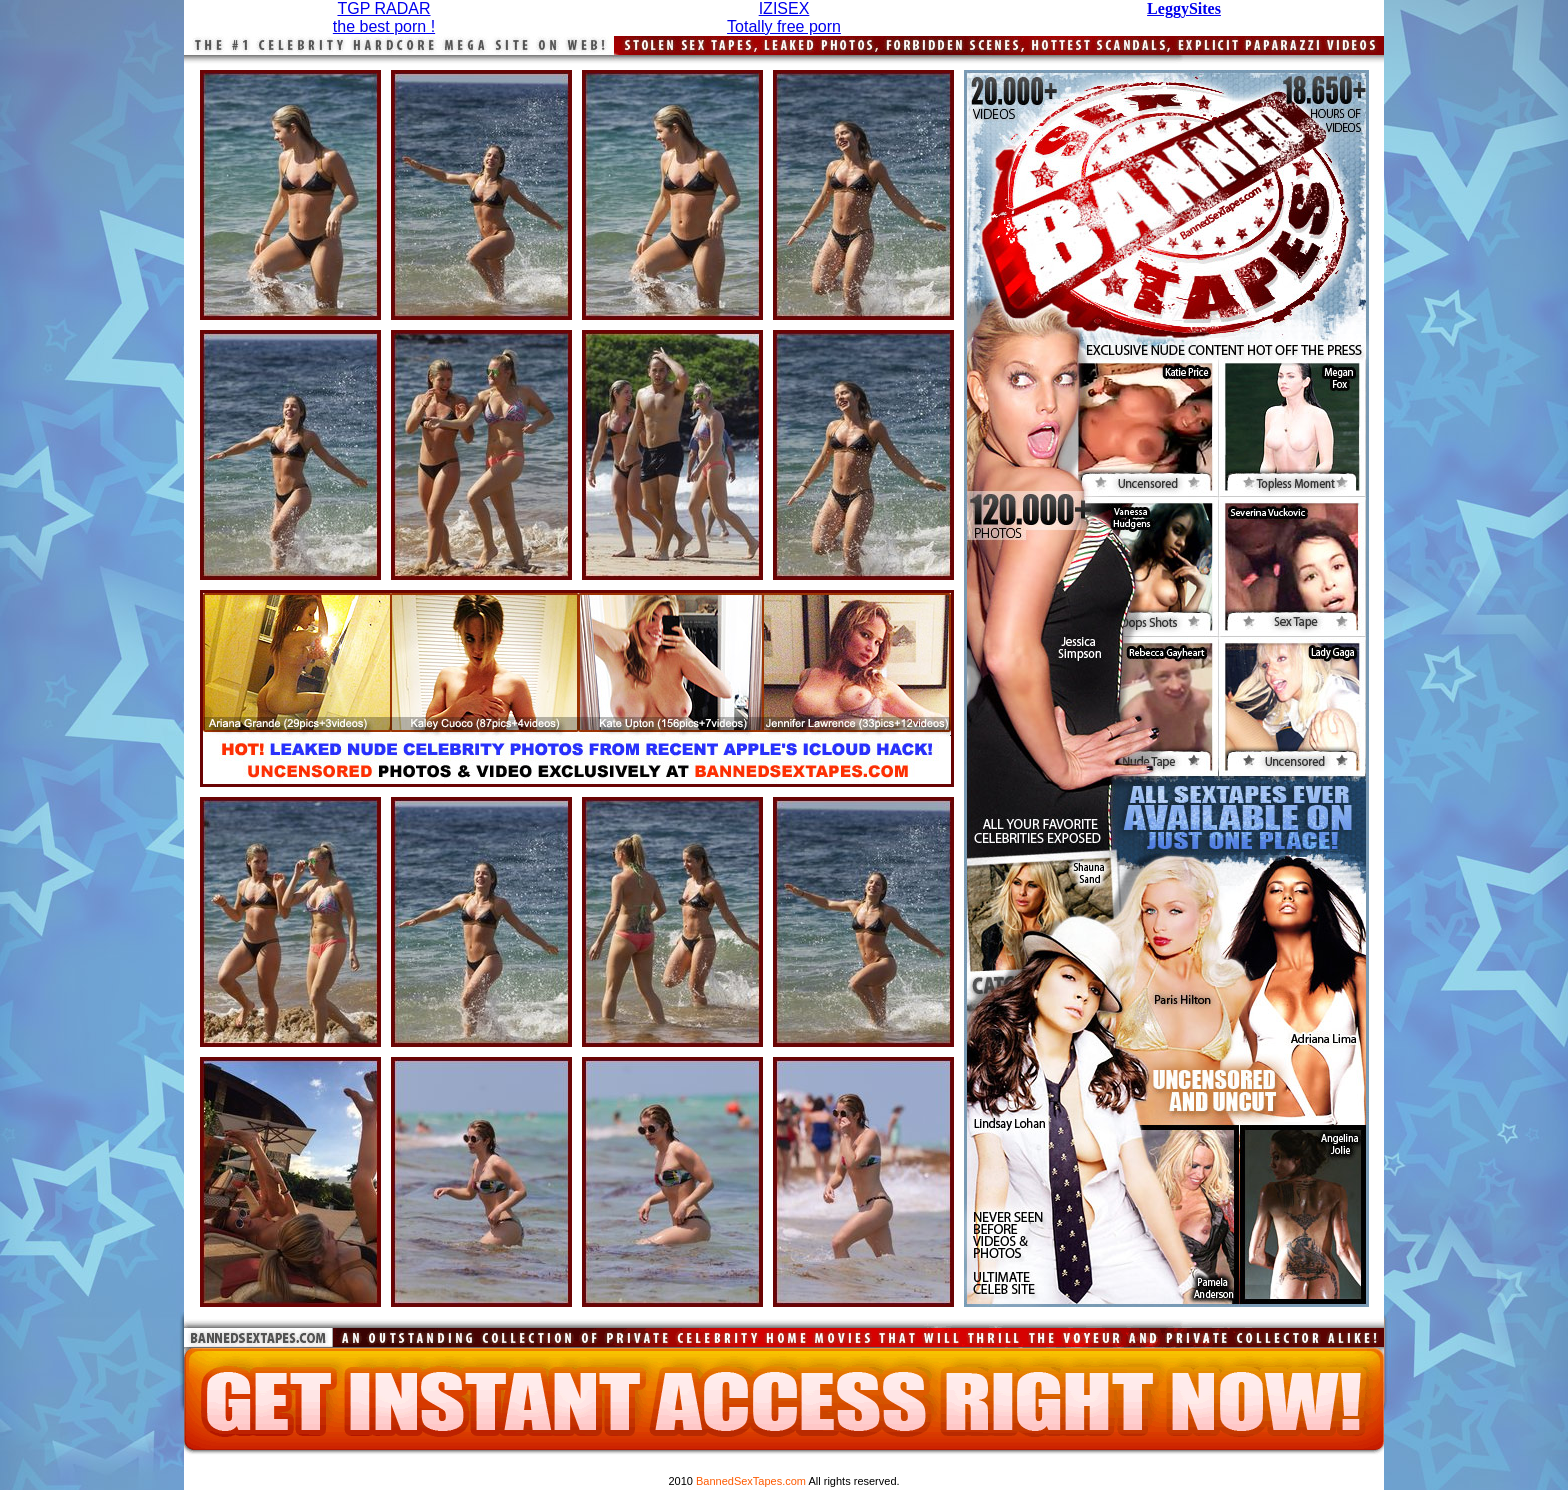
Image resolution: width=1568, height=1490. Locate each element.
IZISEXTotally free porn (784, 17)
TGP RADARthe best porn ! (384, 17)
